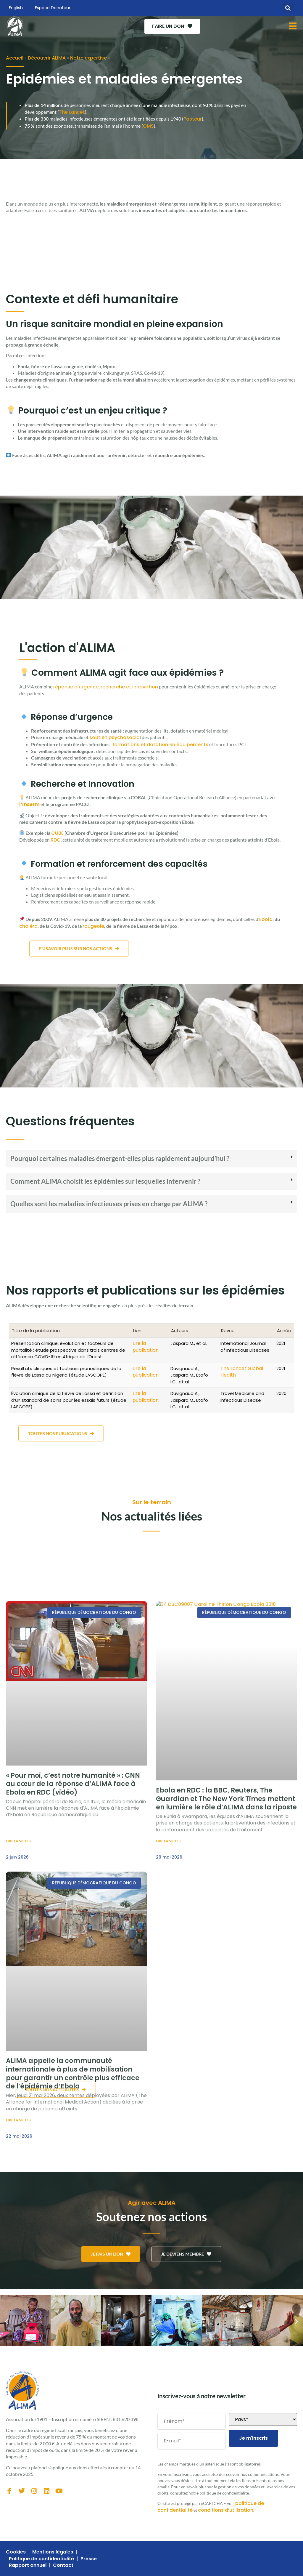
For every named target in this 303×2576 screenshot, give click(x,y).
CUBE (57, 833)
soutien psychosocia (114, 737)
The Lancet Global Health (241, 1372)
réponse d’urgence (76, 686)
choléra (28, 926)
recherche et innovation (129, 686)
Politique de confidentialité (41, 2559)
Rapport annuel (27, 2565)
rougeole (93, 926)
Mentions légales (52, 2552)
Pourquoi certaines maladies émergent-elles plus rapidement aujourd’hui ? (119, 1158)
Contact (63, 2565)
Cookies (16, 2552)
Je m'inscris (253, 2438)
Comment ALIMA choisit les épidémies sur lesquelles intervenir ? (105, 1181)
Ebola (266, 919)
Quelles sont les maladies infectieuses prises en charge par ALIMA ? (108, 1204)
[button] (288, 8)
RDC (56, 840)
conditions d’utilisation (225, 2510)
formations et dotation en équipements (160, 744)
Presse (88, 2559)
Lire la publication (146, 1346)
